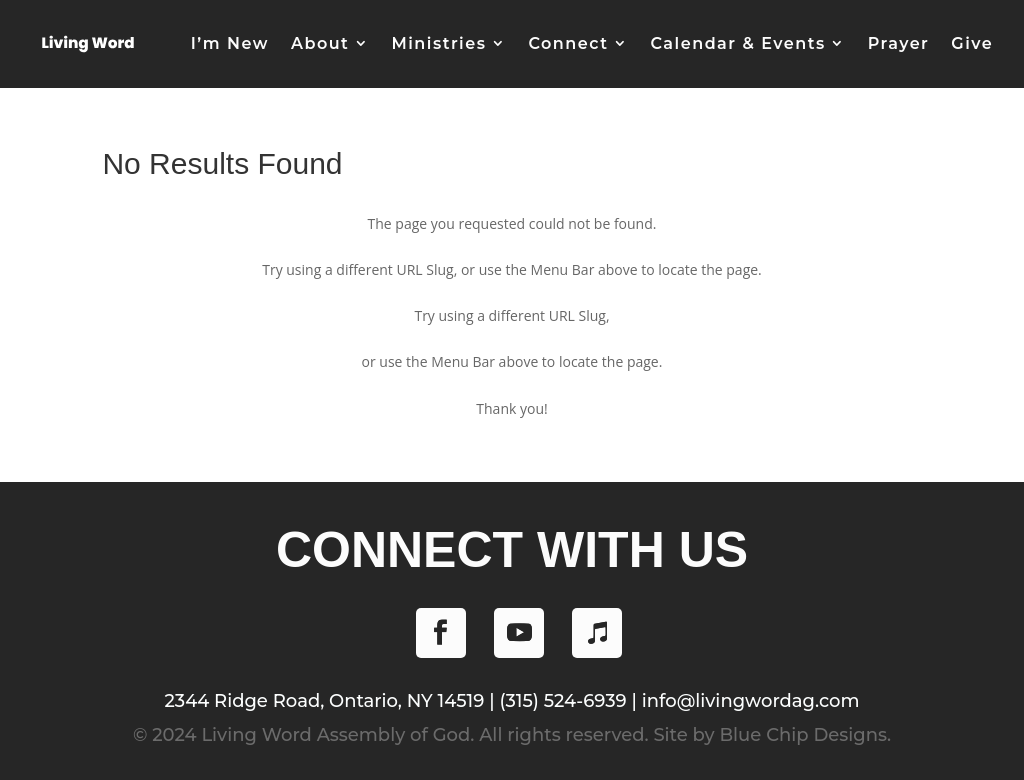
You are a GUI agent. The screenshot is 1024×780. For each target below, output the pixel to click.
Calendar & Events (737, 43)
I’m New (230, 43)
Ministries (438, 43)
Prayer (899, 43)
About (320, 43)
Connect (568, 43)
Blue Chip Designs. (805, 735)
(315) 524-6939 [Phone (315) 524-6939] (562, 701)
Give (972, 43)
